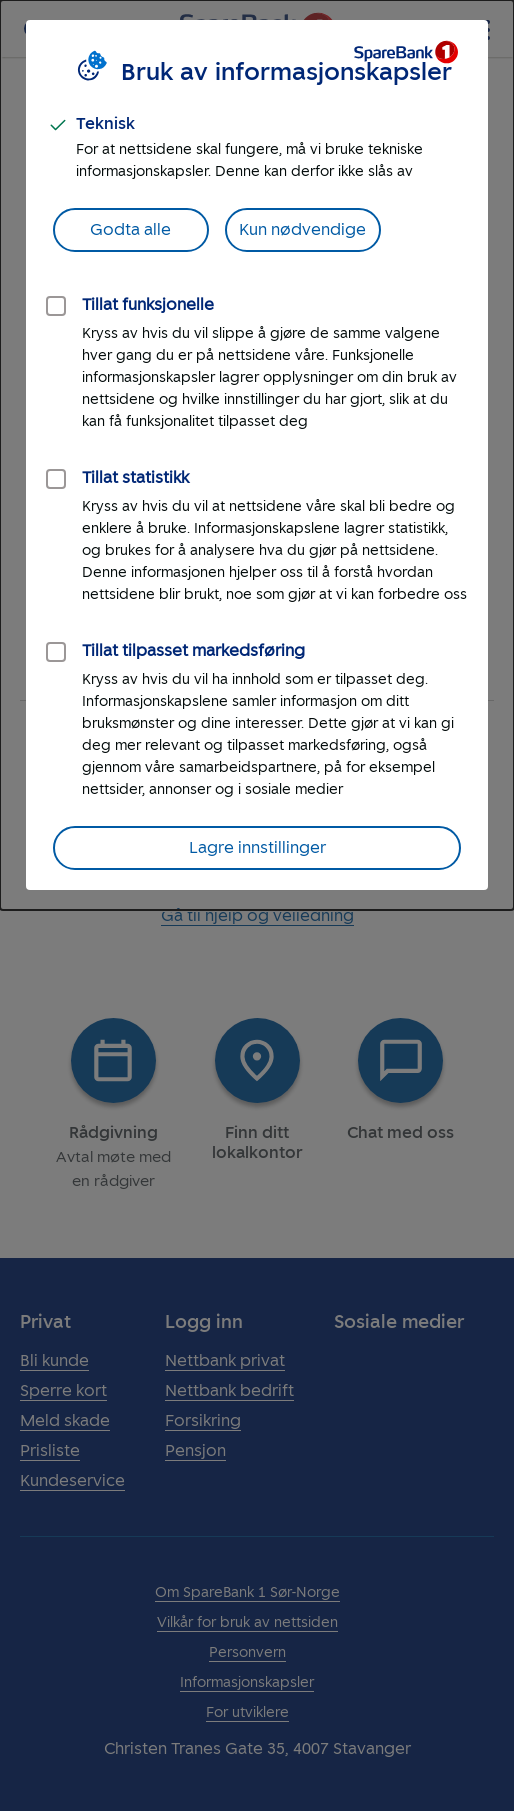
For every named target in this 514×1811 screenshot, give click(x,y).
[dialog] (257, 455)
